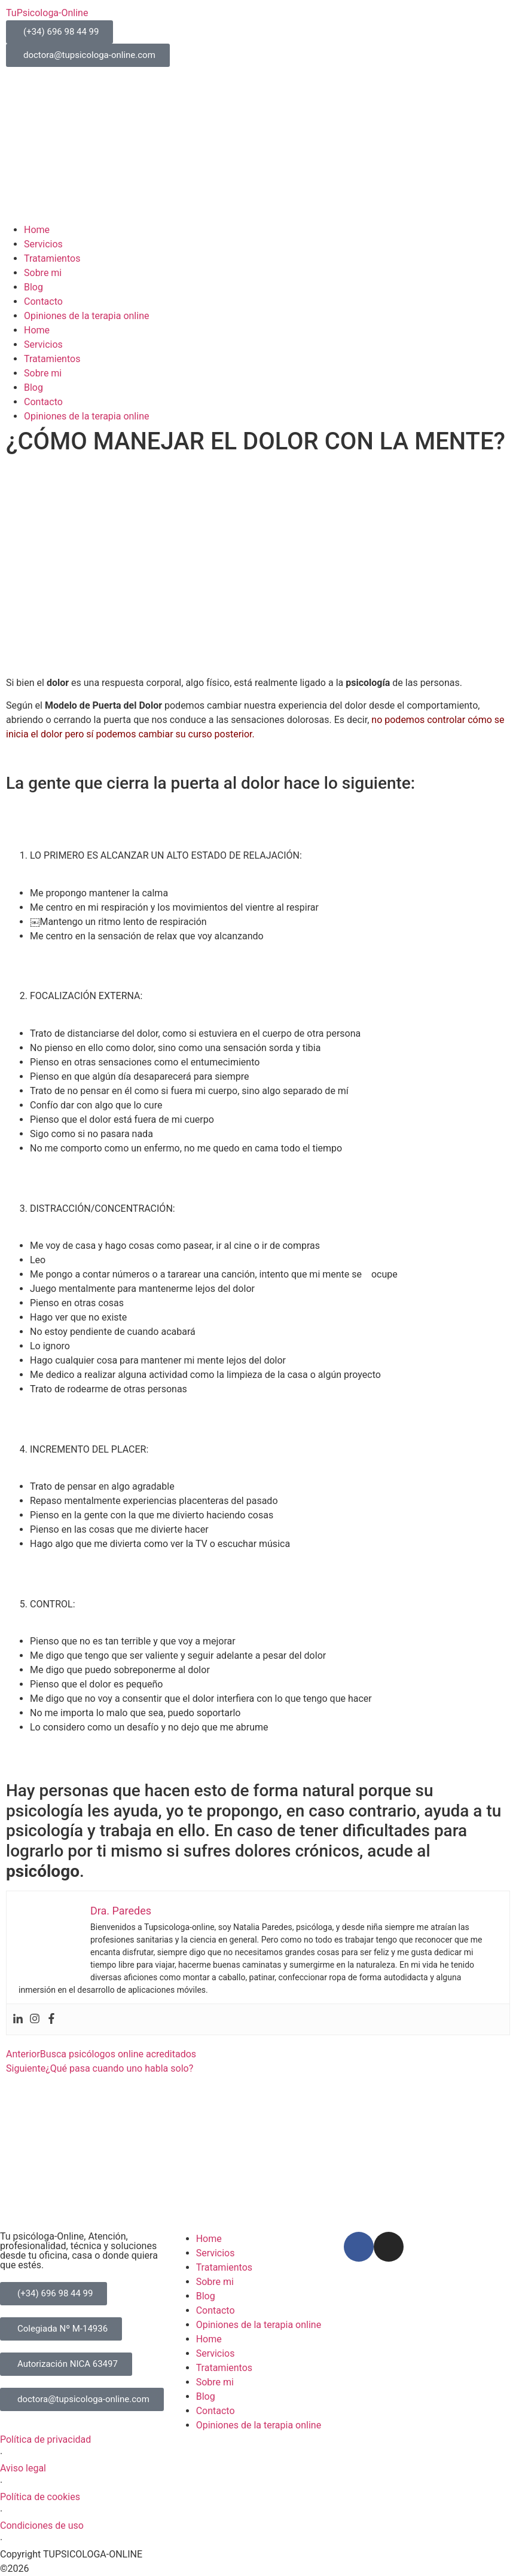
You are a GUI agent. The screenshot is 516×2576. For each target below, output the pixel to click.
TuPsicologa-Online (47, 13)
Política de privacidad (45, 2439)
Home (37, 229)
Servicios (43, 244)
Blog (33, 287)
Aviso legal (23, 2468)
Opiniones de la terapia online (86, 315)
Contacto (43, 301)
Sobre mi (43, 272)
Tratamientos (52, 258)
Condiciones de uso (42, 2525)
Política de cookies (40, 2497)
